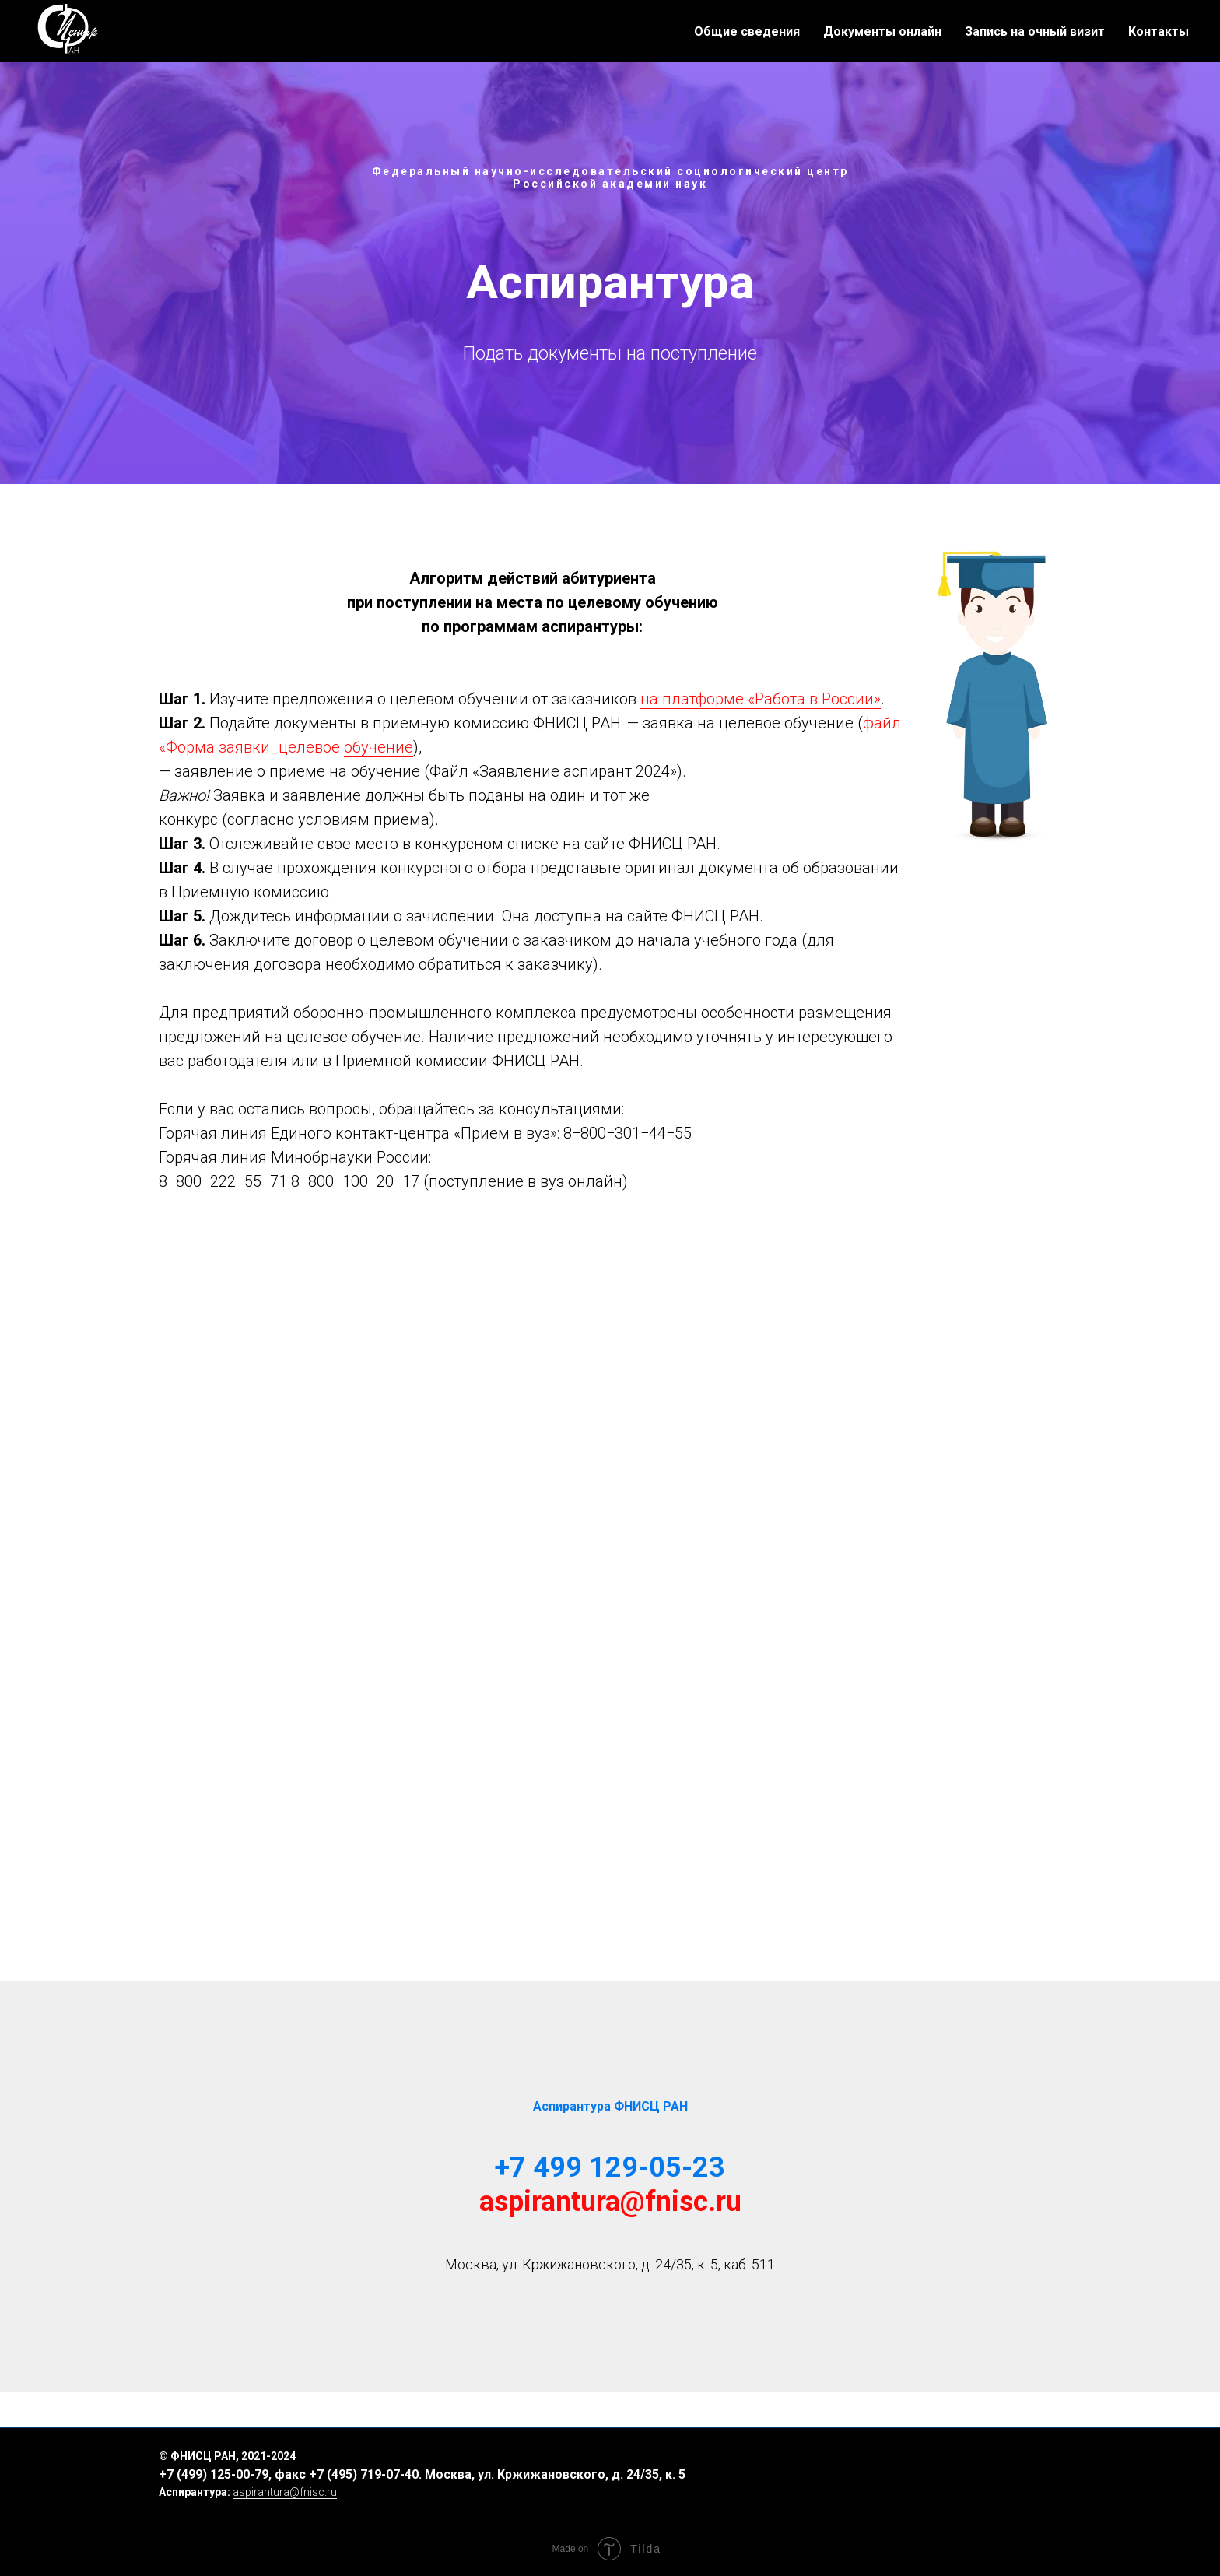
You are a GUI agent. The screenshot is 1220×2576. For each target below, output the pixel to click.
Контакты (1158, 31)
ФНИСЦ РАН (203, 2456)
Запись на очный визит (1035, 31)
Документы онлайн (882, 31)
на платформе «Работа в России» (760, 699)
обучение (378, 747)
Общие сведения (747, 31)
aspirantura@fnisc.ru (610, 2201)
